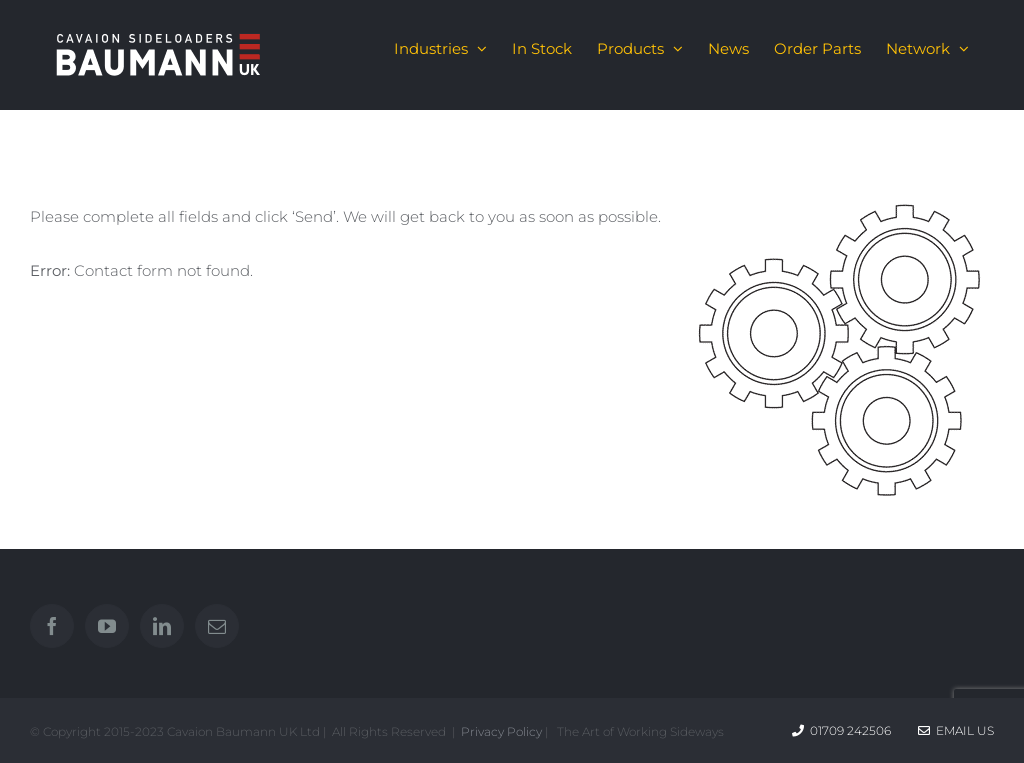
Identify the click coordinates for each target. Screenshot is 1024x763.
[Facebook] (52, 626)
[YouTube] (107, 626)
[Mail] (217, 626)
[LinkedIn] (162, 626)
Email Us (956, 730)
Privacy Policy (501, 731)
